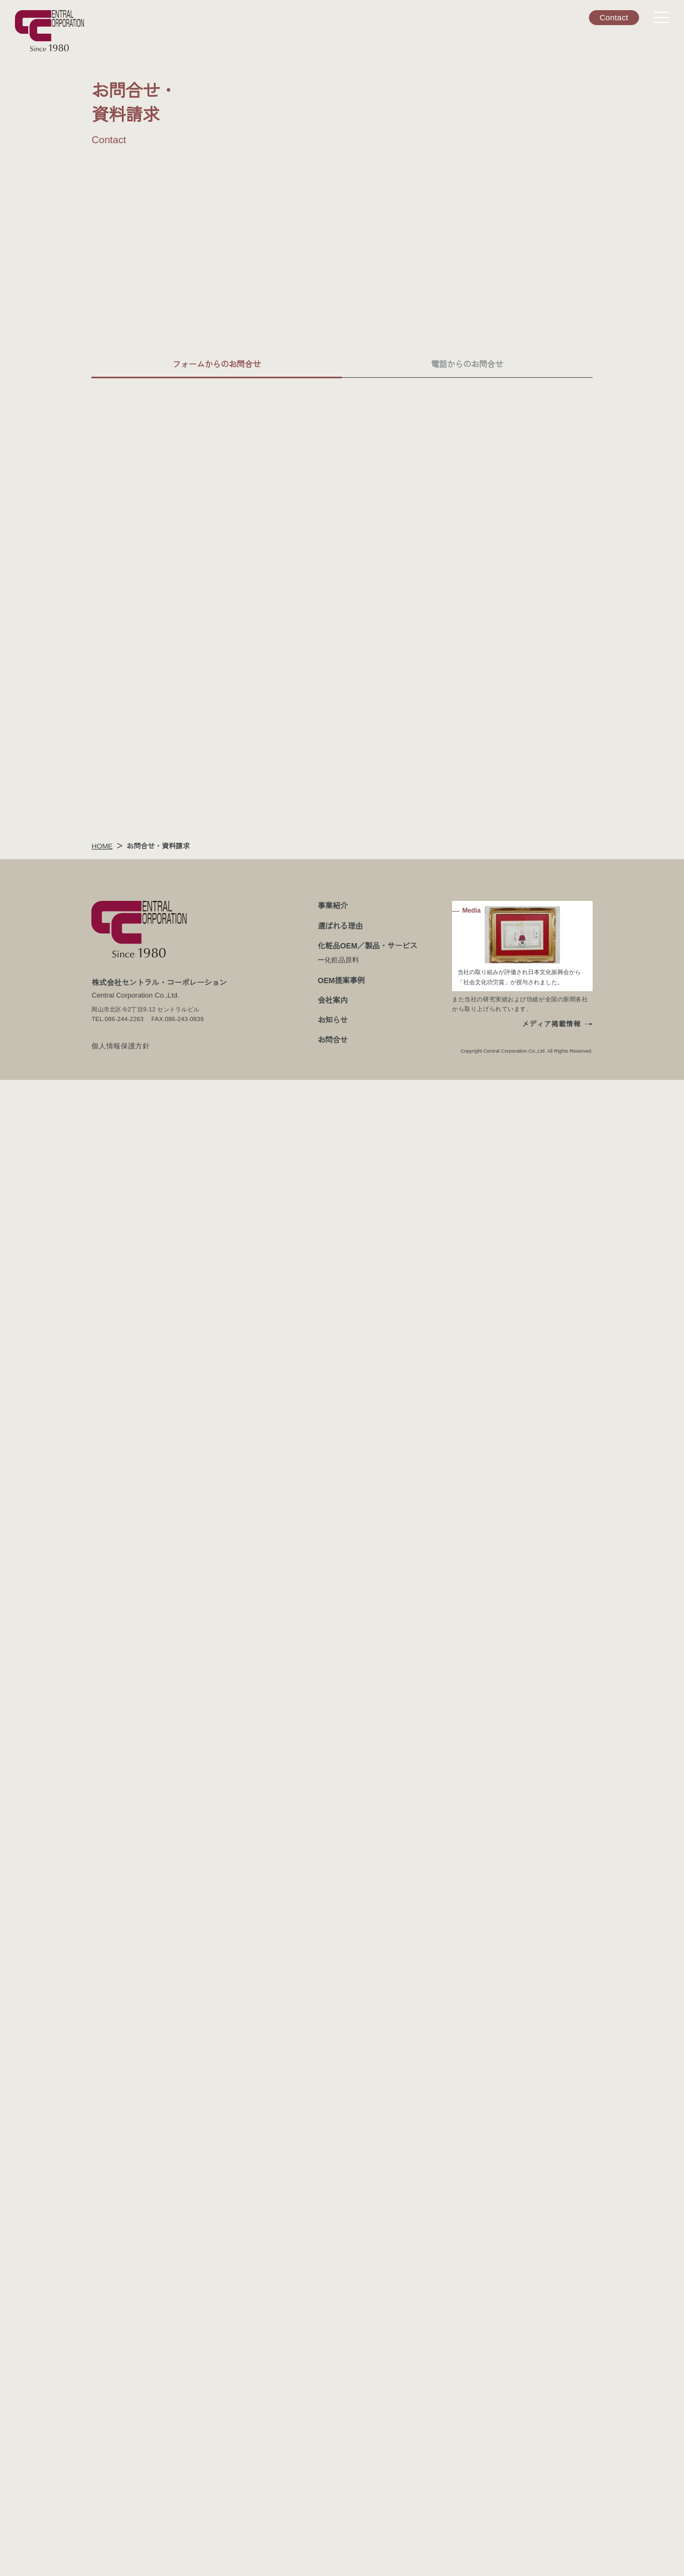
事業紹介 (333, 2401)
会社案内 (333, 2496)
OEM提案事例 (341, 2476)
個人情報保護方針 (283, 1694)
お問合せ (333, 2536)
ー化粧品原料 (339, 2456)
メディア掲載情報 (552, 2520)
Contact (614, 17)
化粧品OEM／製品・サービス (367, 2442)
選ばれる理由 (340, 2421)
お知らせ (333, 2516)
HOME (101, 2342)
